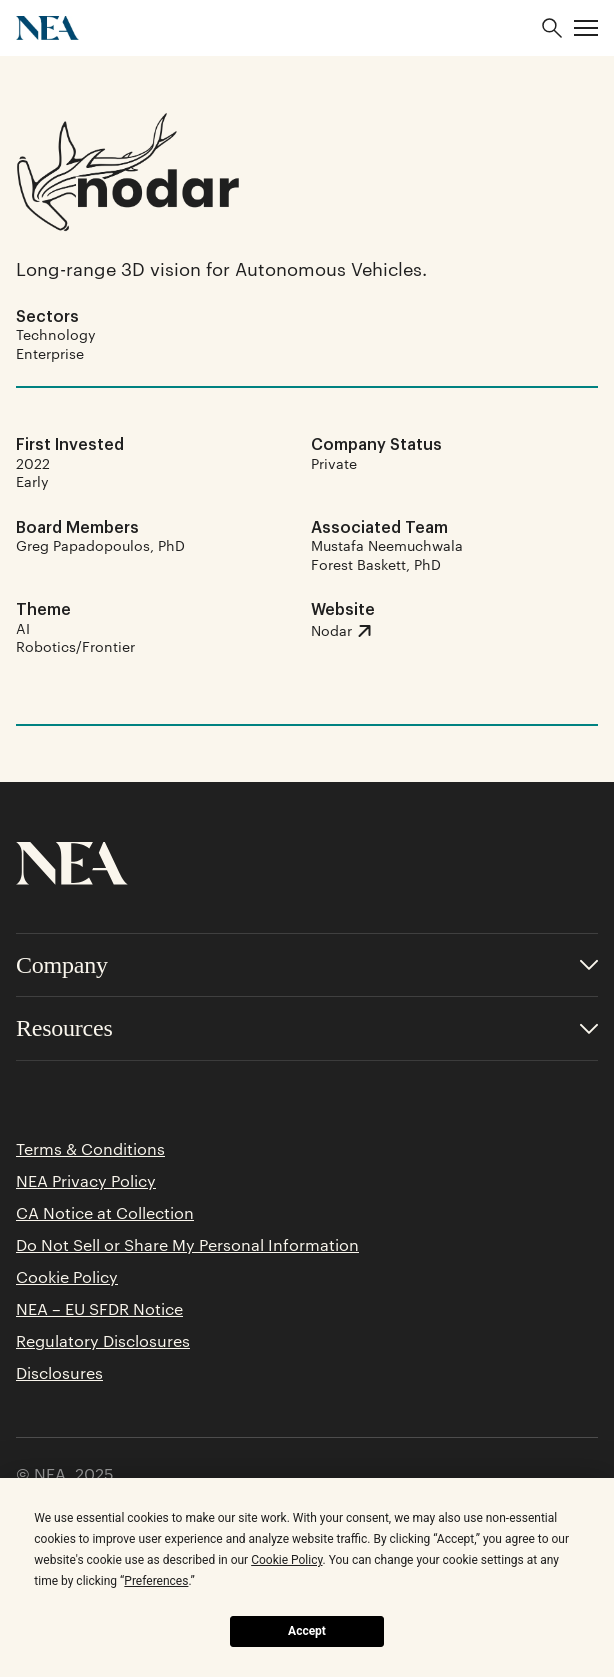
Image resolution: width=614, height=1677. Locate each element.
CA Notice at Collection (105, 1213)
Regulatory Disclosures (103, 1341)
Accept (307, 1631)
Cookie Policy (67, 1277)
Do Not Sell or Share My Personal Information (187, 1245)
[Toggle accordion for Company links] (307, 965)
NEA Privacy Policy (86, 1181)
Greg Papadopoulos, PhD (100, 545)
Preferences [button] (156, 1581)
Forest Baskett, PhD (376, 564)
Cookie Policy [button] (286, 1560)
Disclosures (59, 1373)
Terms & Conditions (90, 1149)
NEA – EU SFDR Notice (99, 1309)
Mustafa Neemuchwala (387, 545)
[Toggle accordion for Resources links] (307, 1028)
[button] (586, 28)
